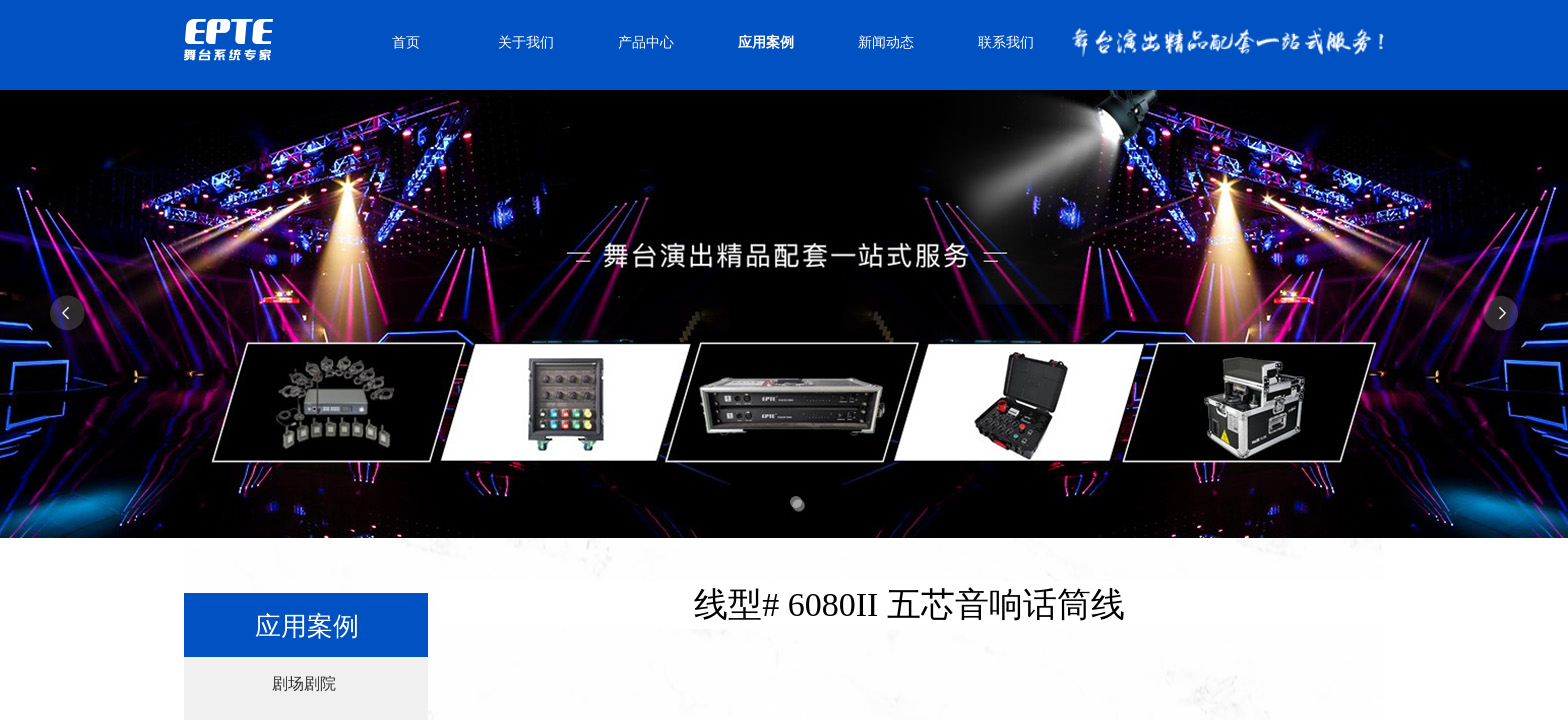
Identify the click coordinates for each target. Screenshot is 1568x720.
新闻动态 (886, 42)
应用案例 (766, 42)
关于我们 (526, 42)
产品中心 (646, 42)
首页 (406, 42)
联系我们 (1006, 42)
